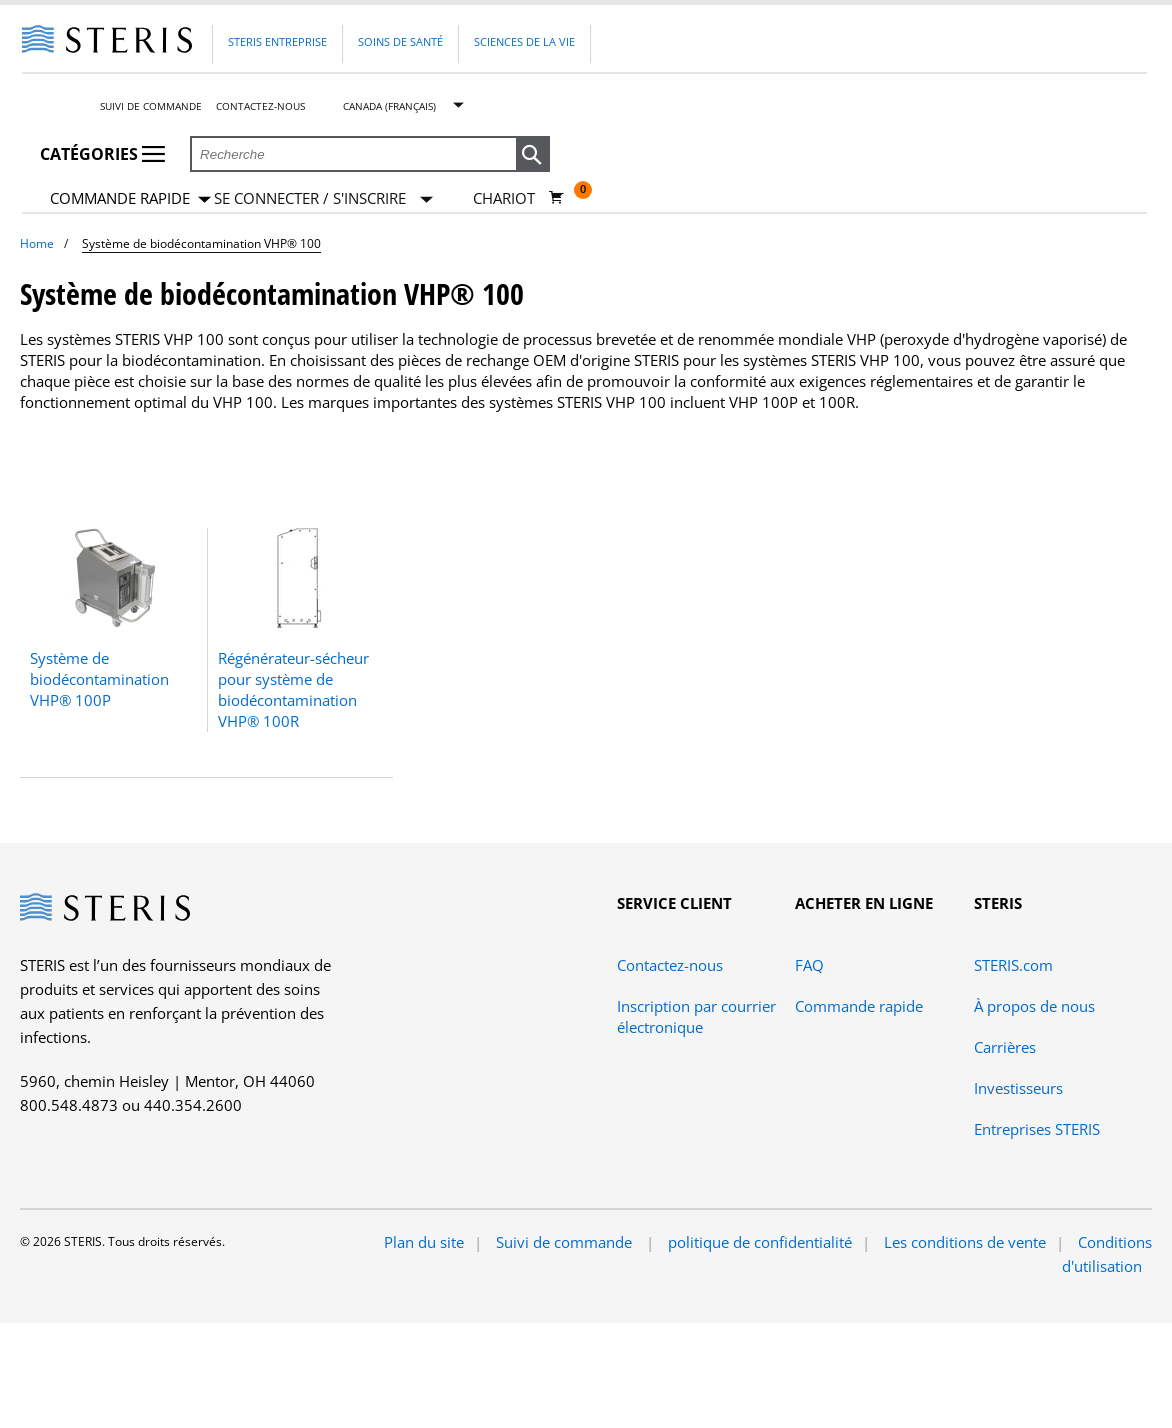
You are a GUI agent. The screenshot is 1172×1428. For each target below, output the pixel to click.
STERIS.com (1013, 965)
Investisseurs (1018, 1088)
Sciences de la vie (524, 41)
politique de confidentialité (760, 1242)
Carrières (1005, 1047)
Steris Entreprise (277, 41)
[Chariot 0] (518, 198)
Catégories (102, 154)
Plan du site (424, 1242)
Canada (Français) (389, 106)
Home (37, 243)
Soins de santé (400, 41)
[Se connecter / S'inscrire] (323, 198)
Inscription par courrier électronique (696, 1016)
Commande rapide (130, 199)
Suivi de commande (151, 106)
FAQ (809, 965)
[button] (533, 155)
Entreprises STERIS (1037, 1129)
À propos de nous (1034, 1006)
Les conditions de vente (965, 1242)
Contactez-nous (260, 106)
